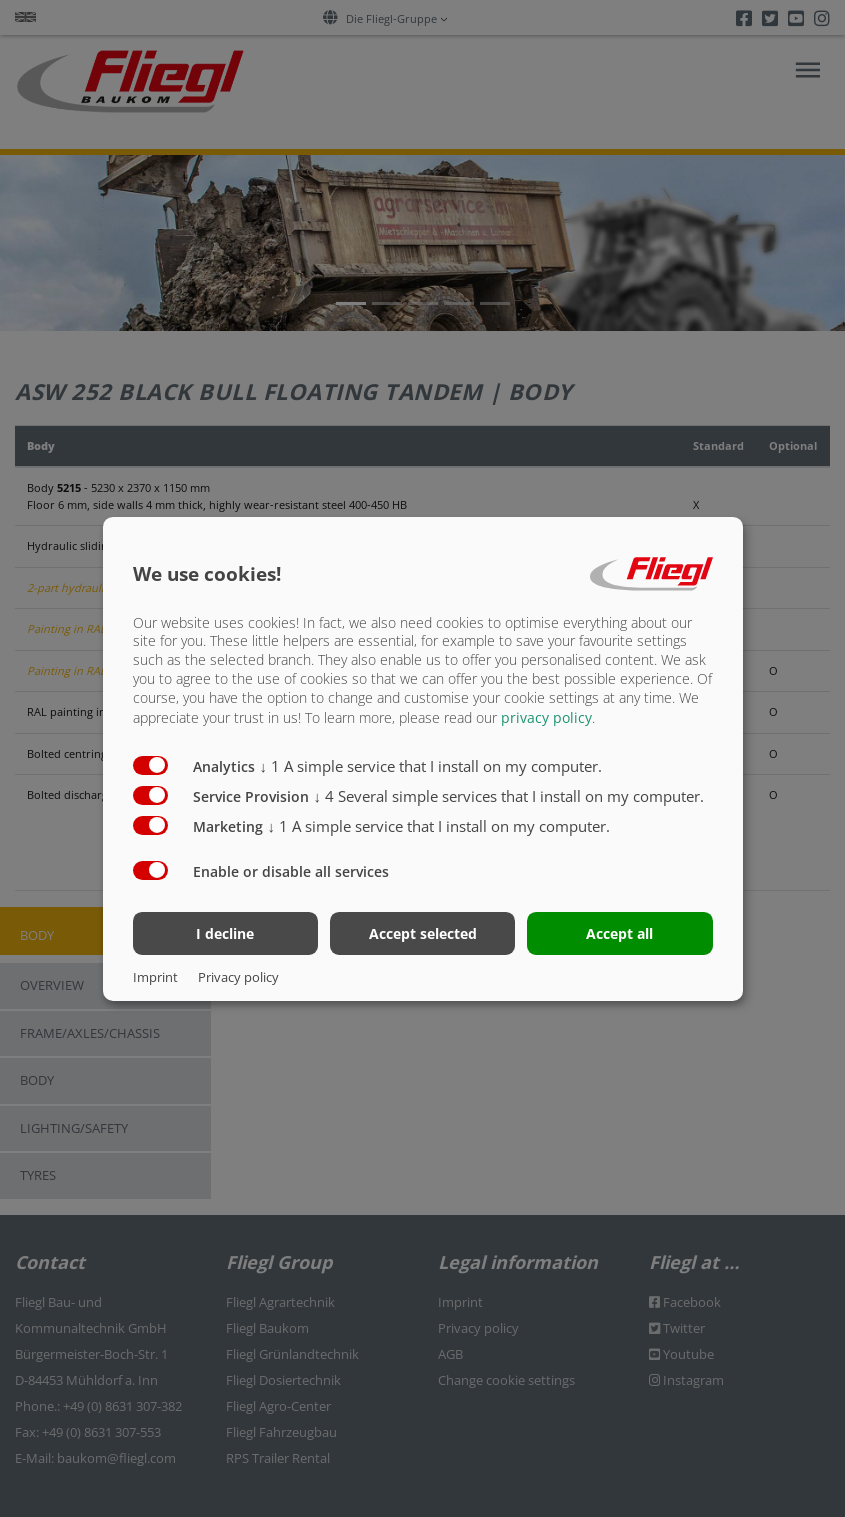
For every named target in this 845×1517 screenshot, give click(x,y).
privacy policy (546, 717)
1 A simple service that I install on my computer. (431, 766)
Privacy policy (238, 977)
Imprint (155, 977)
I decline (225, 933)
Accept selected (423, 933)
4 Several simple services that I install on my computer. (509, 796)
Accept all (619, 933)
